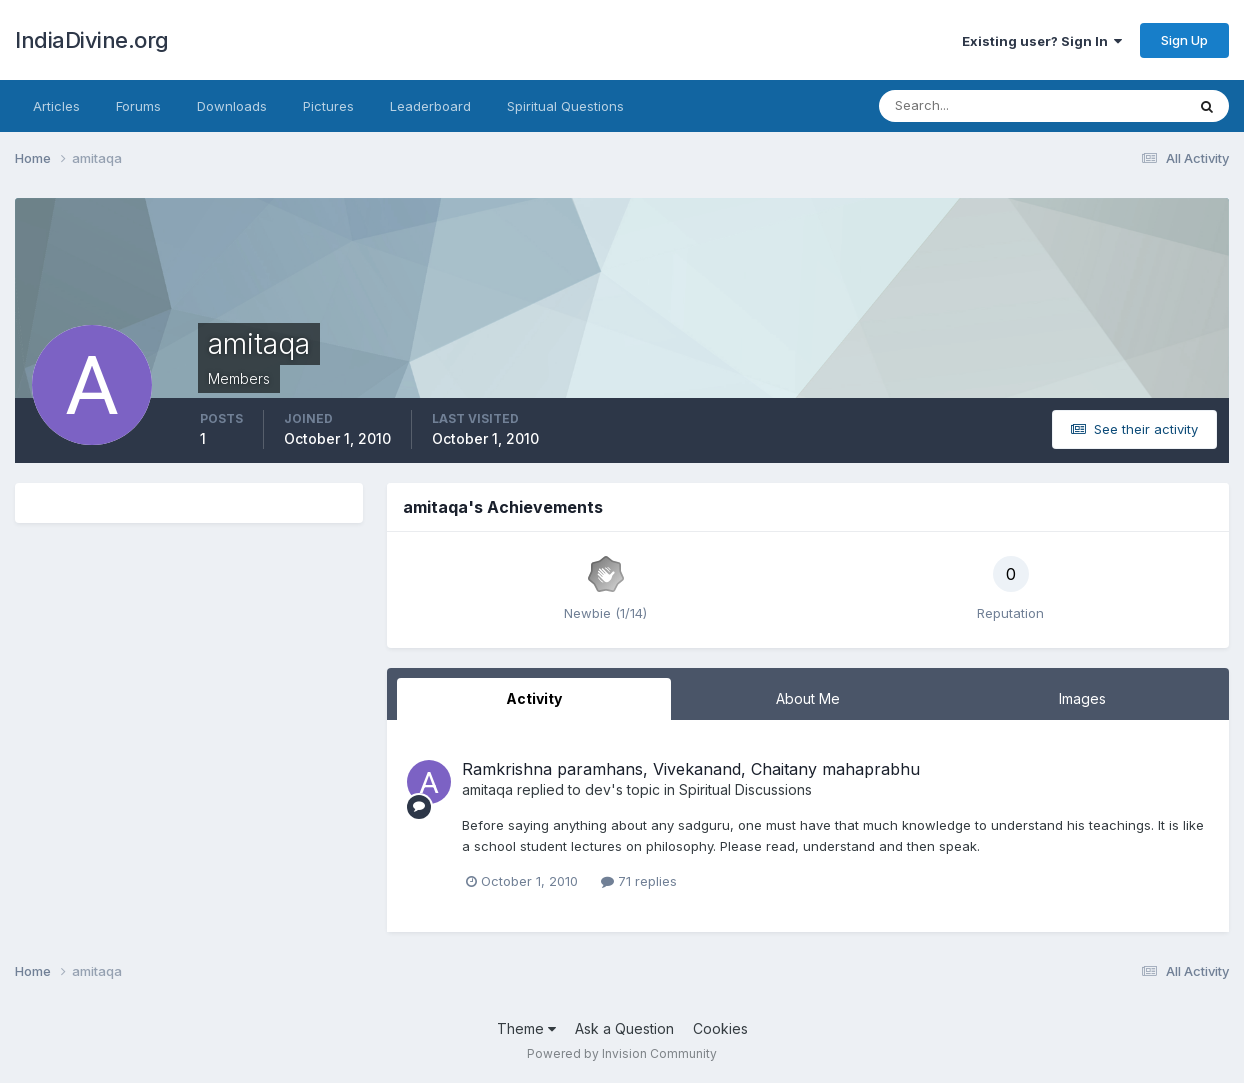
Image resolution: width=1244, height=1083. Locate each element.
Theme (526, 1028)
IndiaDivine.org (92, 40)
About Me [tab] (808, 698)
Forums (138, 106)
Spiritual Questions (565, 106)
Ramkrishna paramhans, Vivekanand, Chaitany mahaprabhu (691, 769)
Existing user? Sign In (1042, 41)
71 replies (639, 881)
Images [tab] (1082, 698)
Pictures (328, 106)
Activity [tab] (534, 698)
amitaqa (487, 789)
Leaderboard (430, 106)
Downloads (232, 106)
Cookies (720, 1028)
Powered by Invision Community (622, 1053)
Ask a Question (624, 1028)
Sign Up (1184, 40)
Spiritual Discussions (745, 789)
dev (598, 789)
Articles (56, 106)
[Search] (967, 106)
